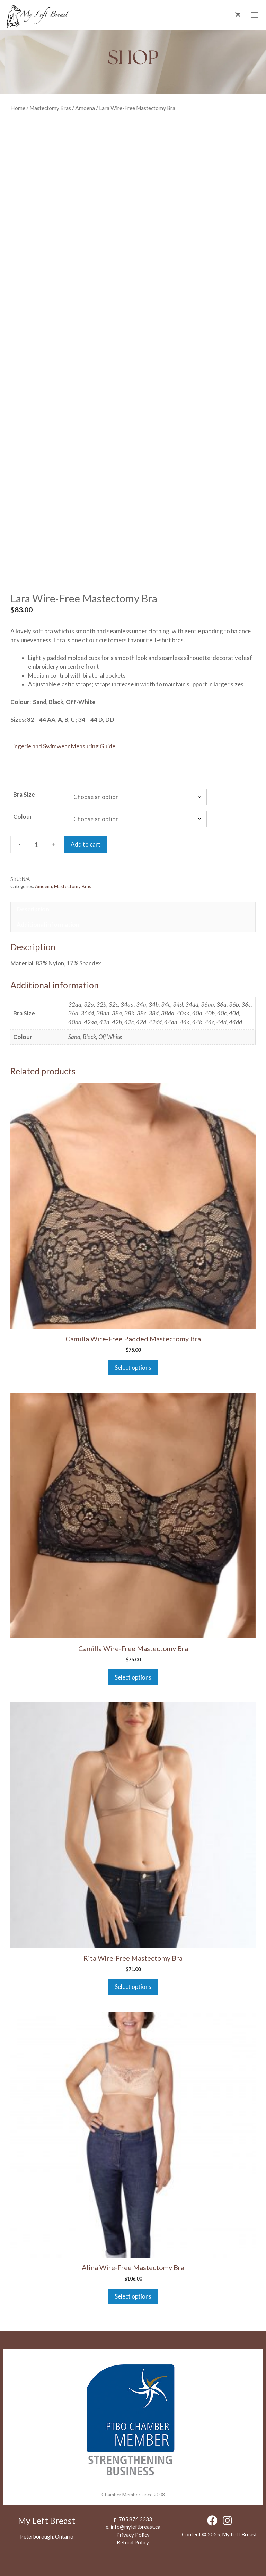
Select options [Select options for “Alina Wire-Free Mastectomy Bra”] (133, 2296)
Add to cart (85, 844)
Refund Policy (133, 2542)
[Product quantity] (36, 844)
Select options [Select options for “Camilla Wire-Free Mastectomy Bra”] (133, 1677)
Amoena (85, 108)
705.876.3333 (135, 2519)
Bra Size (24, 794)
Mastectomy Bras (50, 108)
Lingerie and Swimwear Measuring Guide (62, 746)
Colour (22, 816)
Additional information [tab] (48, 924)
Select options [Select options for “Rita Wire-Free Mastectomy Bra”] (133, 1986)
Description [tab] (33, 909)
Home (17, 108)
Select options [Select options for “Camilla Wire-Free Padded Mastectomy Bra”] (133, 1367)
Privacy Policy (133, 2535)
